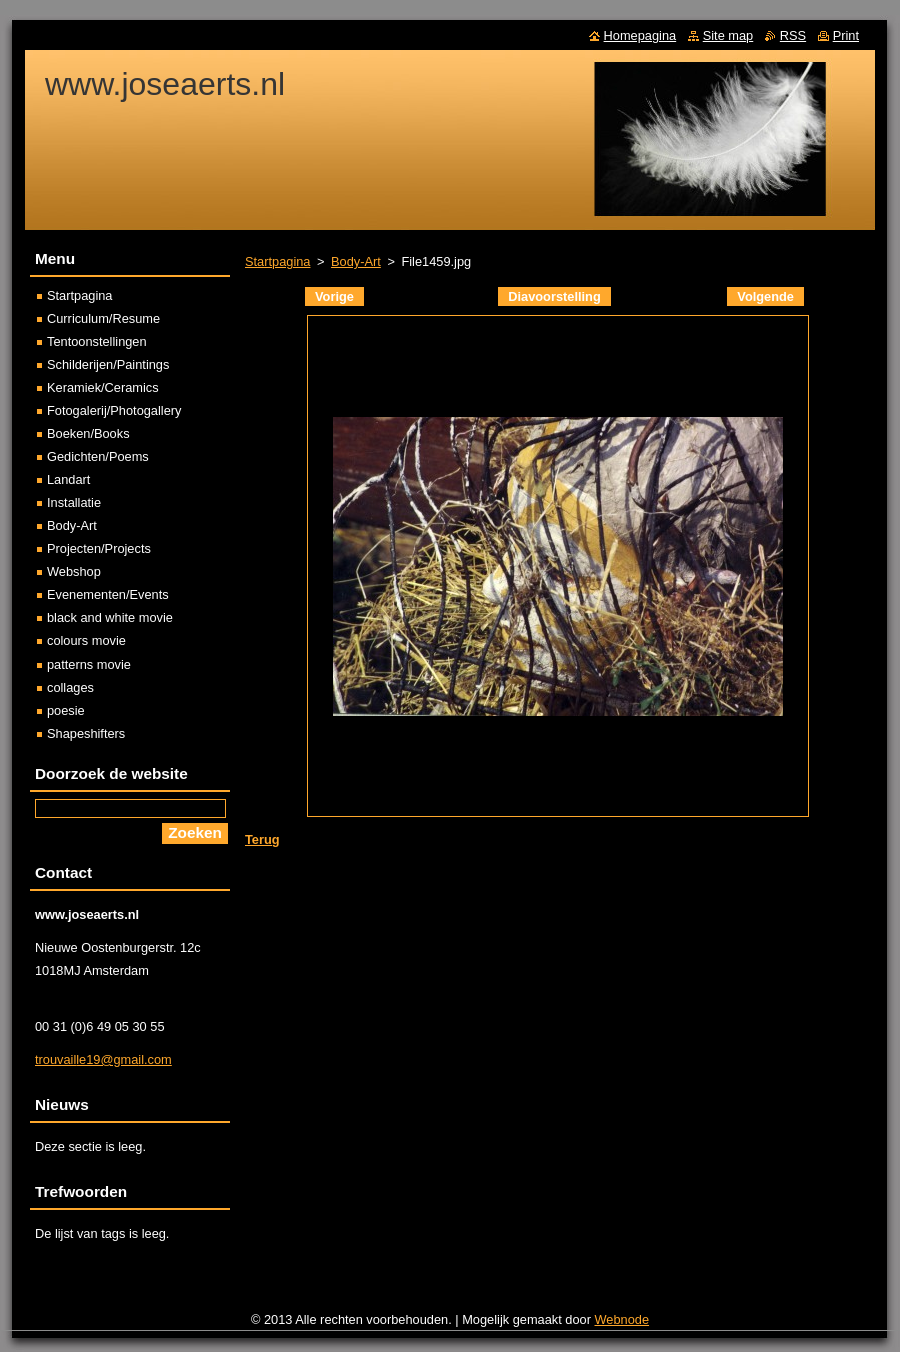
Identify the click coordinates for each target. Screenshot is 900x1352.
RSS (793, 35)
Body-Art (356, 261)
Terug (262, 839)
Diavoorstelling (554, 296)
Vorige (334, 296)
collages (70, 687)
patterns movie (89, 664)
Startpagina (277, 261)
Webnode (622, 1319)
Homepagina (640, 35)
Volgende (765, 296)
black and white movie (110, 617)
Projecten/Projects (99, 548)
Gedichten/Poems (98, 456)
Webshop (74, 571)
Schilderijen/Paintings (108, 364)
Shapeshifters (86, 733)
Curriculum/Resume (103, 318)
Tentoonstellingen (97, 341)
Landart (68, 479)
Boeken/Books (88, 433)
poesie (66, 710)
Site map (728, 35)
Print (846, 35)
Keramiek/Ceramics (103, 387)
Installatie (74, 502)
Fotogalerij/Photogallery (114, 410)
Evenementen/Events (108, 594)
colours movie (86, 640)
